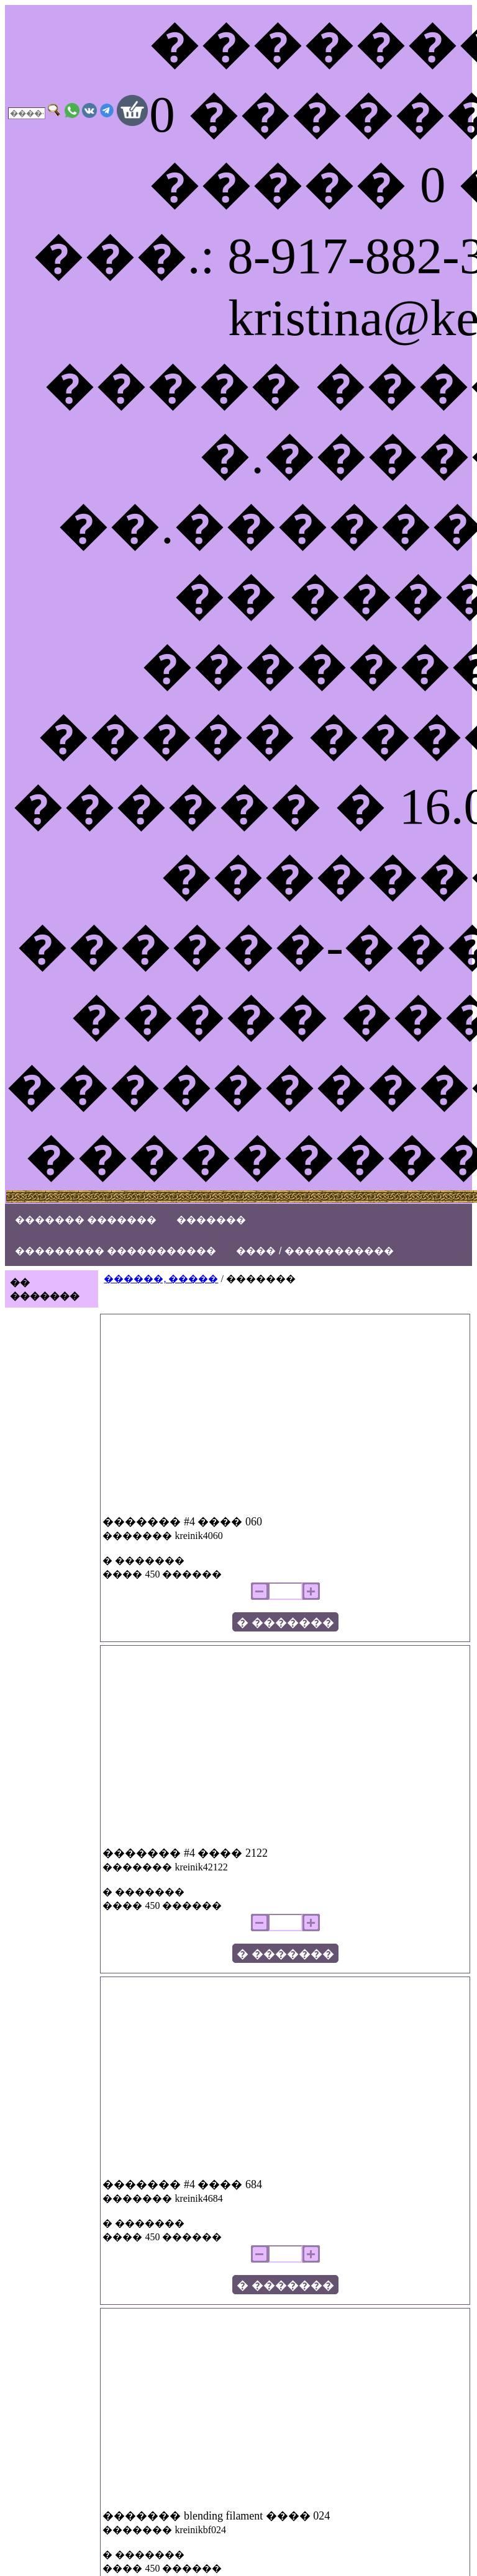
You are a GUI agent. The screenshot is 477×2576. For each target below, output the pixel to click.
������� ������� (86, 1219)
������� (211, 1219)
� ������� (285, 1622)
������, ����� (161, 1278)
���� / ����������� (314, 1250)
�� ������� (45, 1289)
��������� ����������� (115, 1250)
